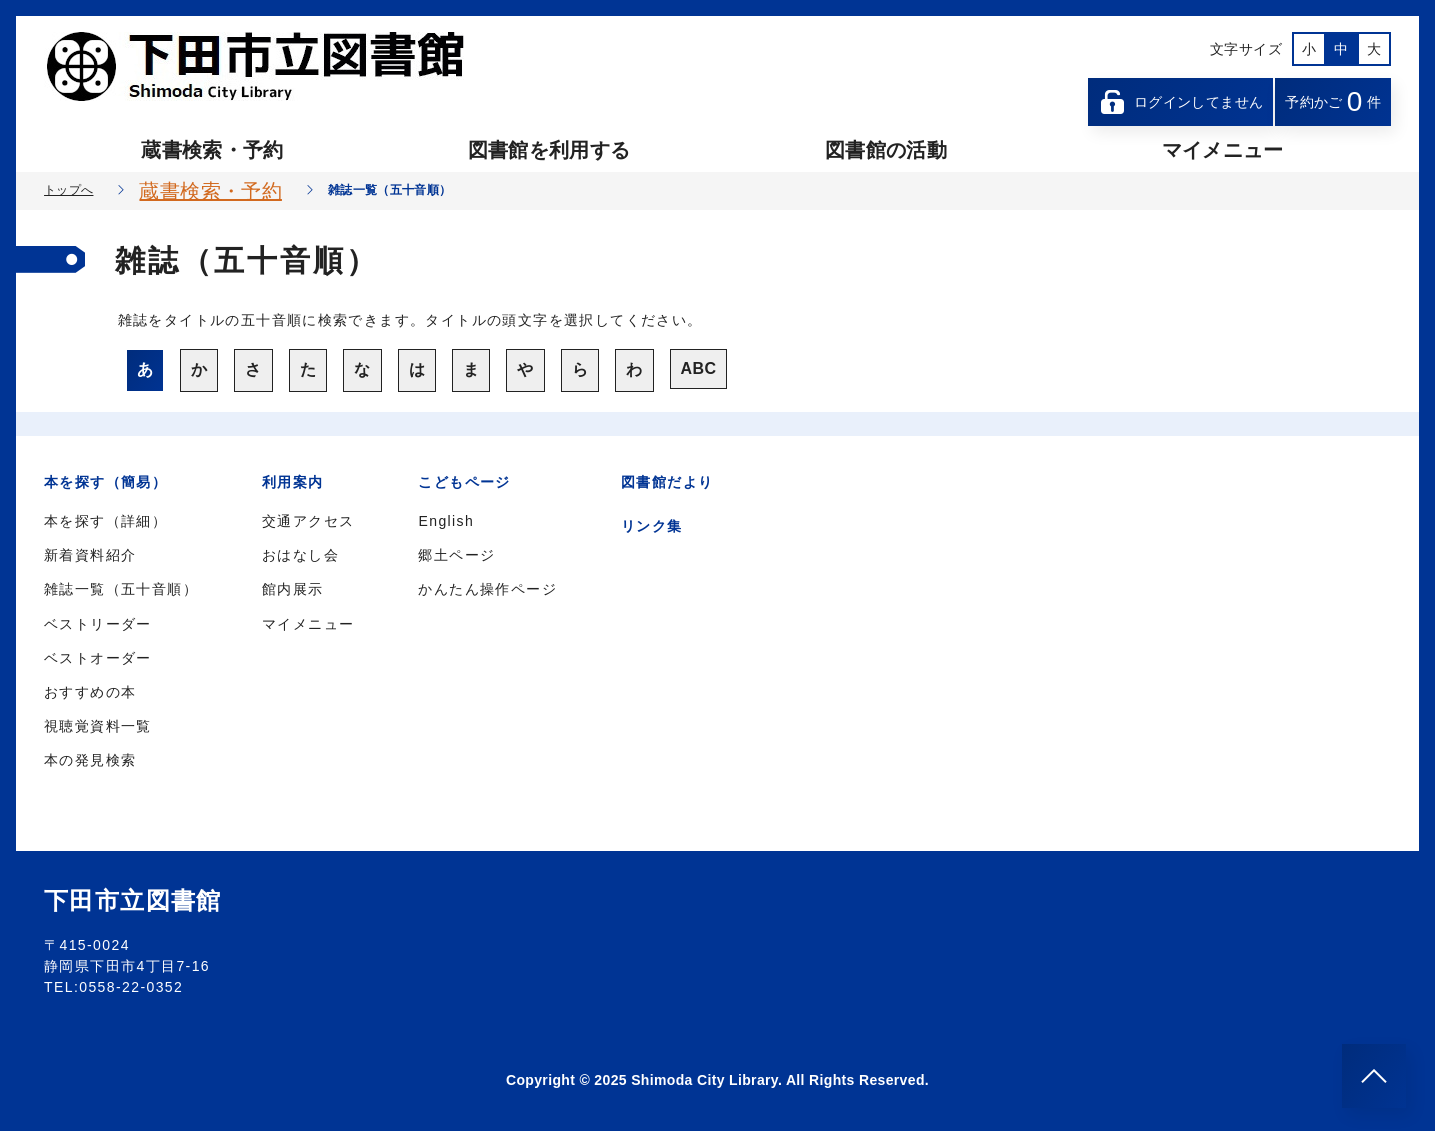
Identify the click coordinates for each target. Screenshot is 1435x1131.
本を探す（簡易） (105, 482)
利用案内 (293, 482)
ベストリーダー (98, 624)
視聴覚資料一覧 (98, 726)
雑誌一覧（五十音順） (121, 589)
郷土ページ (456, 555)
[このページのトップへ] (1374, 1076)
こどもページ (464, 482)
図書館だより (667, 482)
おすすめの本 (90, 692)
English (446, 521)
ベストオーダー (98, 658)
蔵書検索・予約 (212, 150)
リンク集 (652, 526)
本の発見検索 (90, 760)
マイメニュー (1223, 150)
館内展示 (293, 589)
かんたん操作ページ (487, 589)
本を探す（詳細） (105, 521)
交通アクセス (308, 521)
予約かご (1333, 101)
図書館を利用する (549, 150)
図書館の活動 (886, 150)
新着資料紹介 (90, 555)
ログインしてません (1181, 102)
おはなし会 (300, 555)
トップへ (68, 190)
